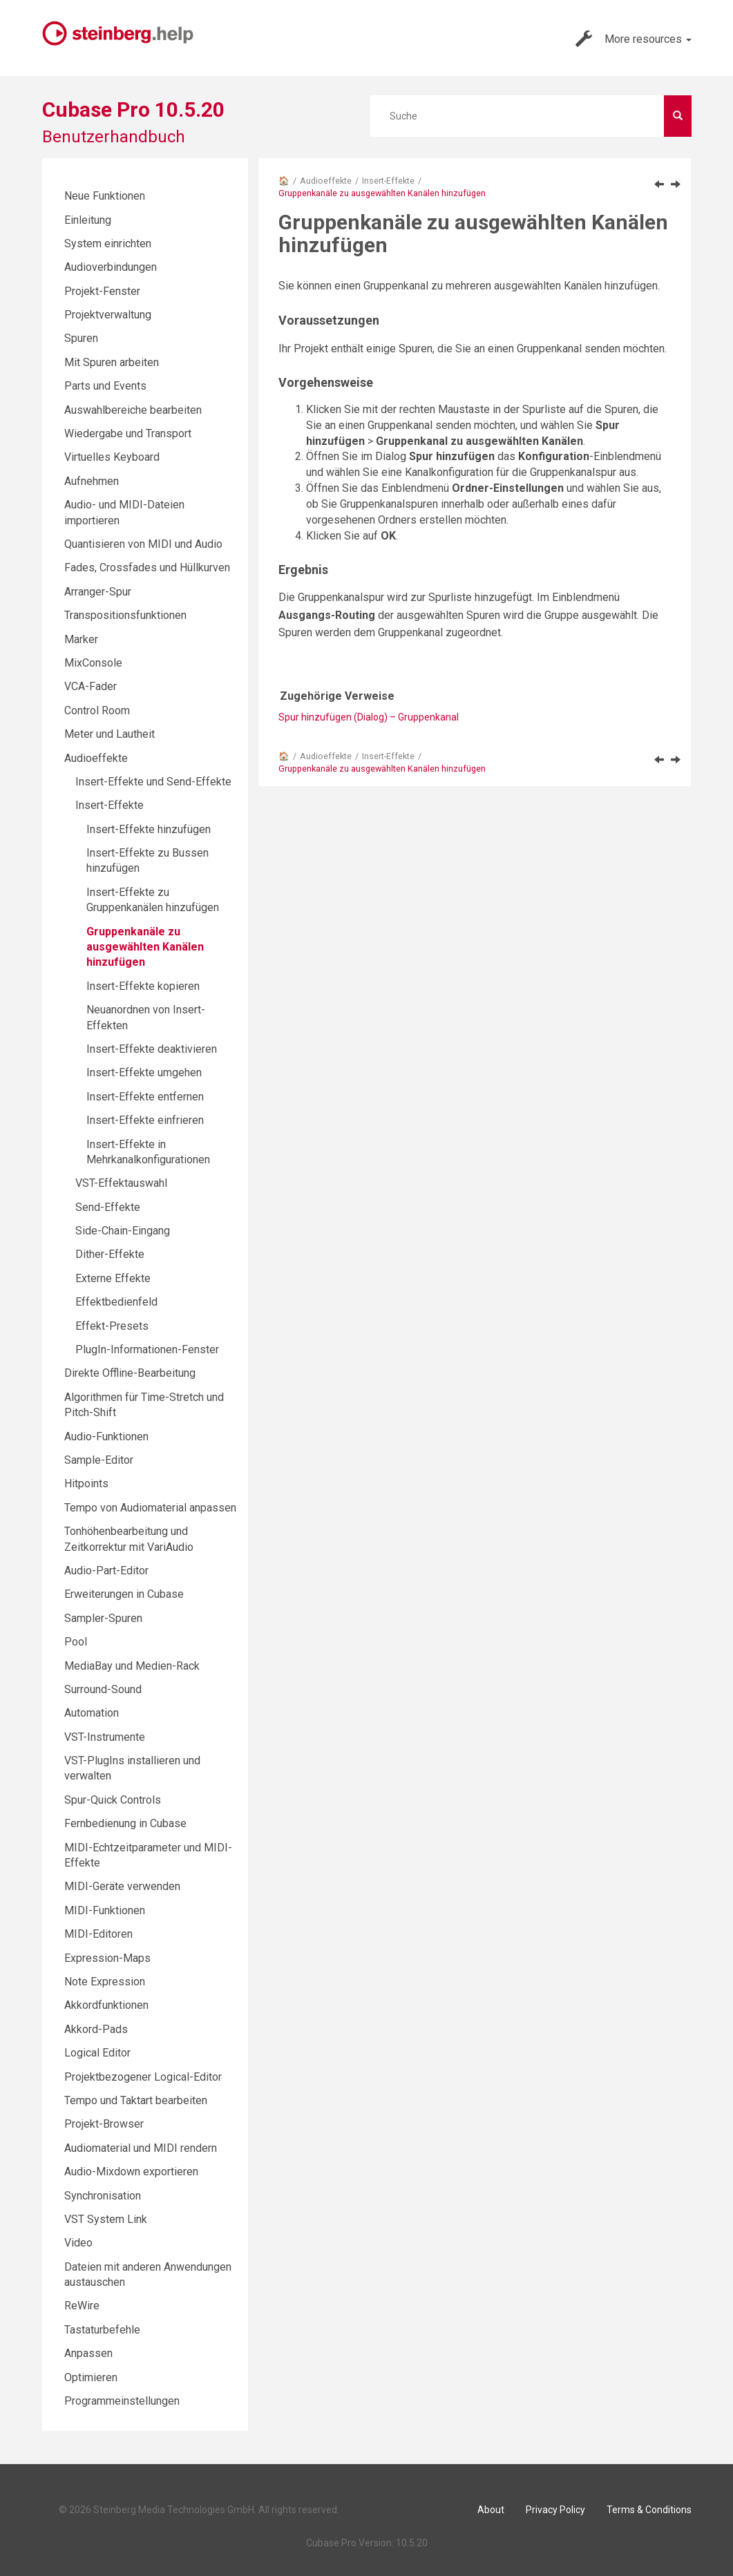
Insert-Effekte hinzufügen (148, 829)
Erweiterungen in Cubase (124, 1594)
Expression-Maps (107, 1958)
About (490, 2509)
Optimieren (90, 2377)
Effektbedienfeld (116, 1301)
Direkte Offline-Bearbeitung (130, 1373)
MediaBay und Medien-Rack (132, 1665)
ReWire (81, 2305)
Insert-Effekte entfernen (145, 1096)
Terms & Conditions (649, 2509)
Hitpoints (86, 1483)
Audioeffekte (326, 180)
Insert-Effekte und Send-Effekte (153, 781)
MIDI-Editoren (98, 1933)
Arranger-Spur (97, 591)
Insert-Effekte (388, 180)
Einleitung (87, 220)
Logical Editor (97, 2052)
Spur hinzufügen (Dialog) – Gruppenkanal (368, 717)
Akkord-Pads (96, 2029)
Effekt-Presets (112, 1326)
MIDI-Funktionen (104, 1910)
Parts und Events (105, 385)
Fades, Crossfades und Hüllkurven (147, 567)
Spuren (81, 338)
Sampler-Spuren (103, 1618)
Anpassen (88, 2353)
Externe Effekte (113, 1278)
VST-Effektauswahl (121, 1183)
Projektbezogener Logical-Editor (143, 2076)
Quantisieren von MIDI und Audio (143, 544)
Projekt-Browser (104, 2123)
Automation (91, 1712)
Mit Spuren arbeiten (111, 362)
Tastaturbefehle (102, 2329)
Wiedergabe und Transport (127, 433)
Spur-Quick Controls (112, 1799)
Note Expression (104, 1981)
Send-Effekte (107, 1207)
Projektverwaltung (107, 314)
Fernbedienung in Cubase (125, 1823)
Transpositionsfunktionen (125, 615)
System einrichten (107, 243)
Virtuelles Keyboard (112, 457)
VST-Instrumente (104, 1737)
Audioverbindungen (110, 267)
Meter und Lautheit (109, 734)
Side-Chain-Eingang (122, 1230)
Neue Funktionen (104, 195)
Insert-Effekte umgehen (144, 1072)
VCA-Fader (90, 686)
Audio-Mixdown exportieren (131, 2171)
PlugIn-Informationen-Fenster (147, 1349)
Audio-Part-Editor (106, 1570)
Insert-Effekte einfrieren (145, 1120)
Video (78, 2242)
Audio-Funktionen (106, 1436)
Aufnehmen (91, 481)
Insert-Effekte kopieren (143, 986)
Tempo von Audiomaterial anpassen (150, 1507)
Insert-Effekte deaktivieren (151, 1049)
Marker (81, 639)
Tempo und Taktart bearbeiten (135, 2100)
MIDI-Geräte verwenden (122, 1886)
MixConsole (93, 662)
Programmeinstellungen (122, 2400)
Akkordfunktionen (106, 2005)
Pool (75, 1641)
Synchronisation (102, 2195)
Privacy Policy (555, 2509)
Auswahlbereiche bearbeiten (133, 410)
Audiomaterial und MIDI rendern (140, 2148)
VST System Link (105, 2219)
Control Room (97, 710)
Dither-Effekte (109, 1254)
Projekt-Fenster (102, 291)
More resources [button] (633, 38)
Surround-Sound (103, 1689)
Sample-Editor (98, 1460)
